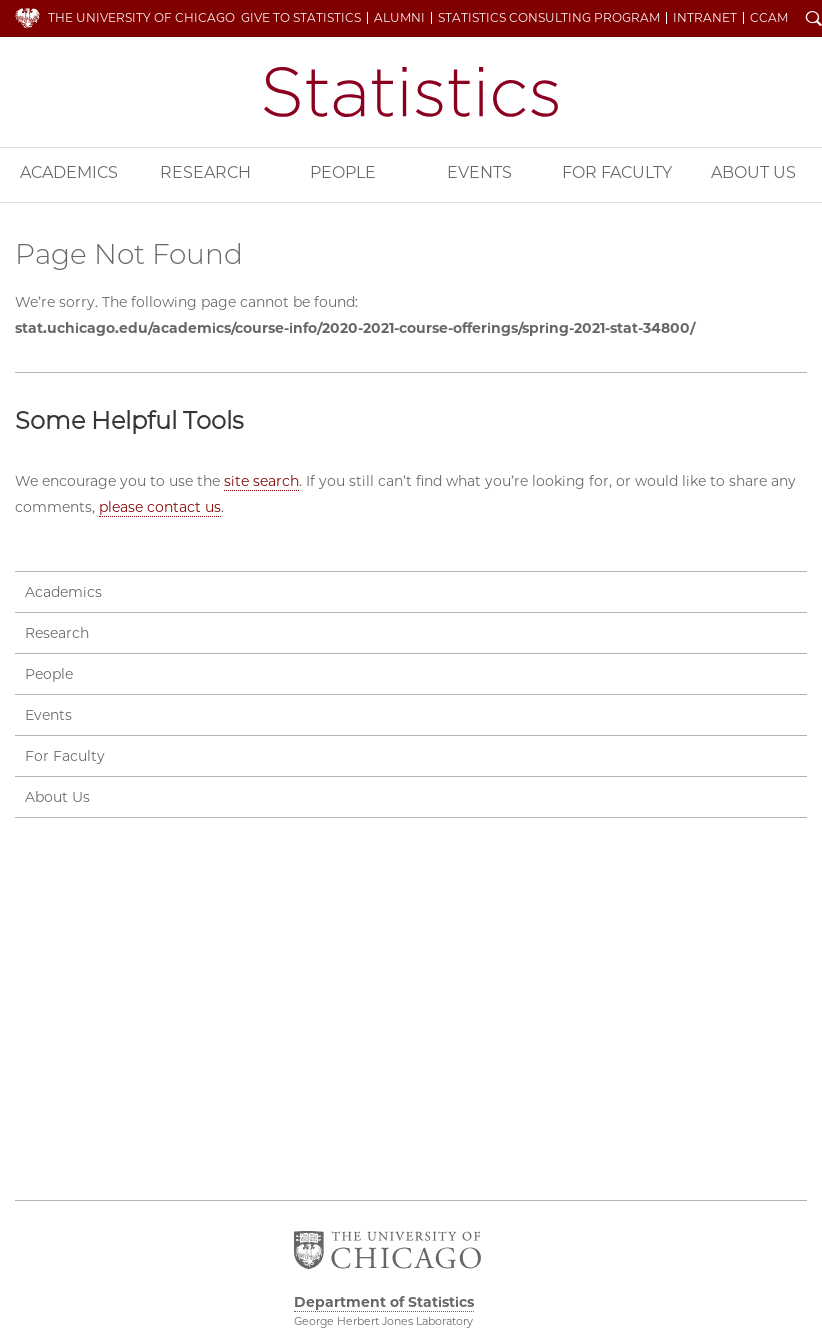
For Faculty (617, 172)
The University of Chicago (141, 17)
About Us (753, 172)
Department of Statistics (411, 92)
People (343, 172)
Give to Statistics (301, 18)
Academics (69, 172)
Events (479, 172)
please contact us (160, 507)
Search (814, 20)
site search (261, 481)
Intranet (705, 18)
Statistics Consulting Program (549, 18)
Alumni (399, 18)
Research (205, 172)
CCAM (769, 18)
